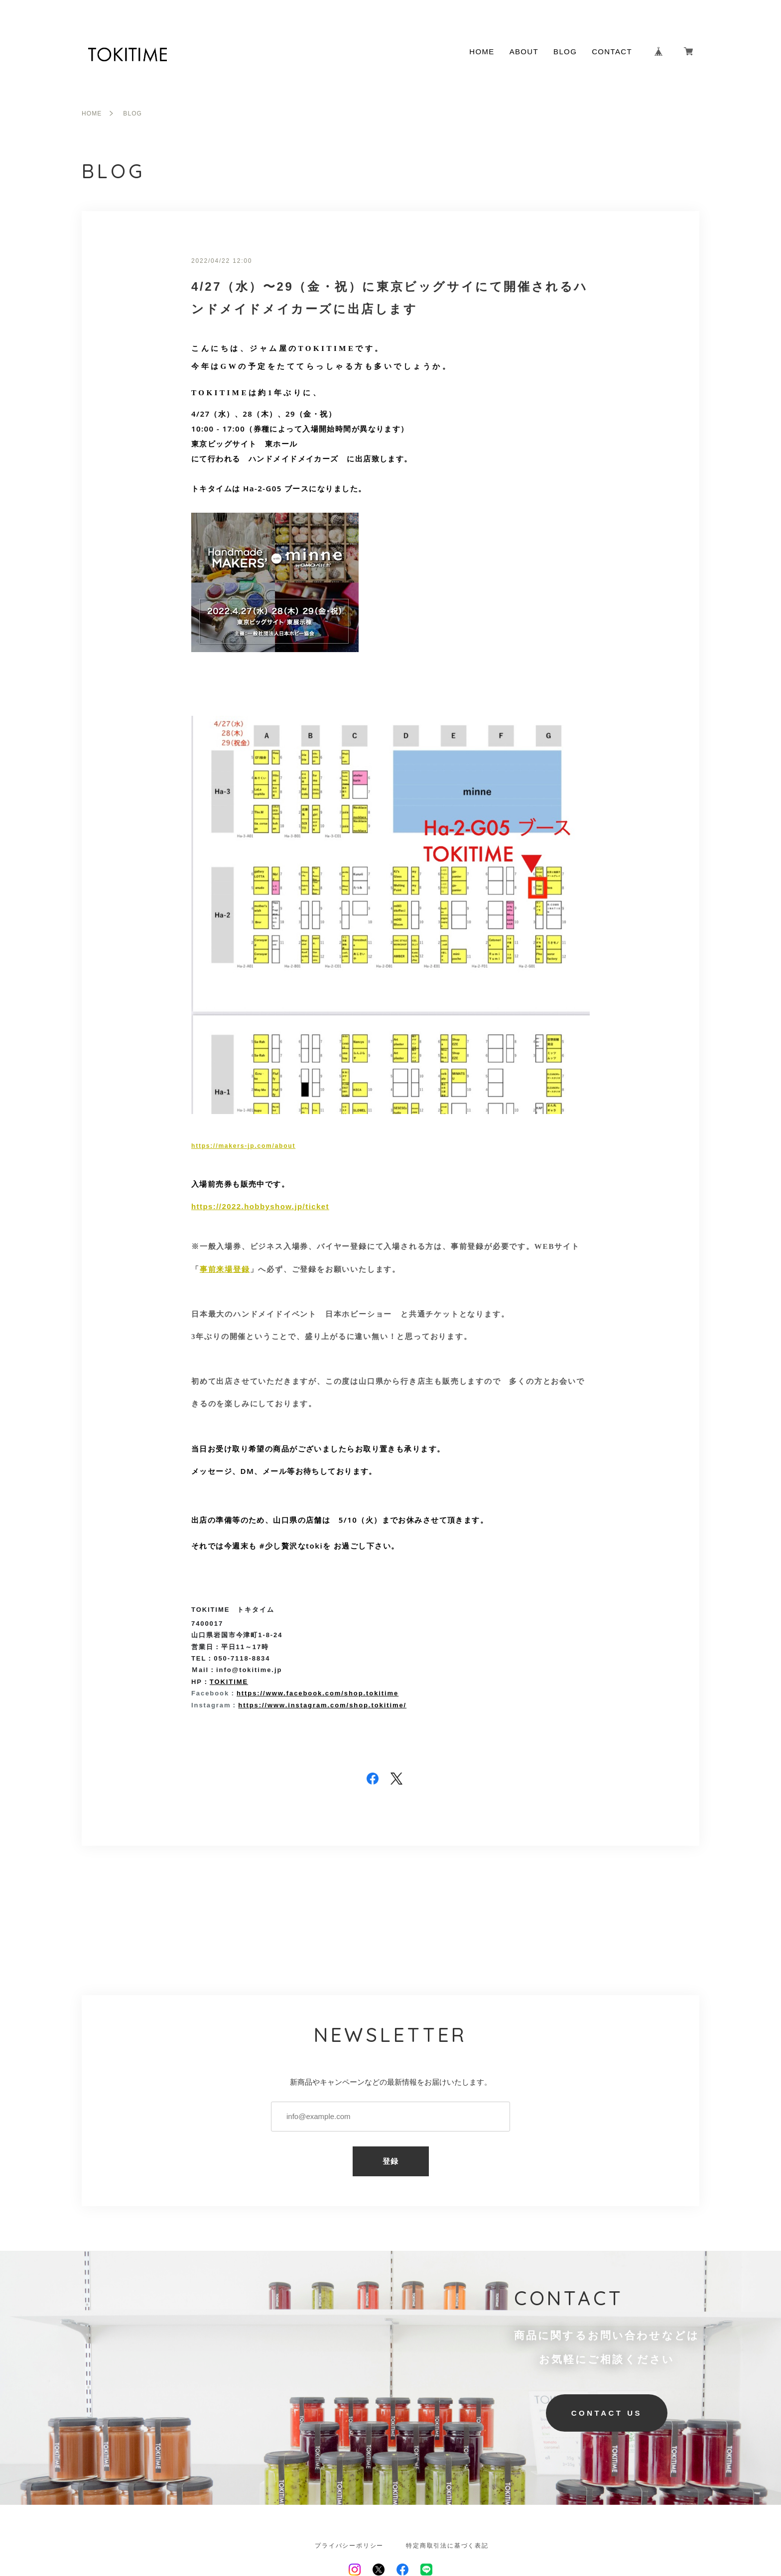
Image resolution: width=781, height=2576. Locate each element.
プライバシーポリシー (349, 2546)
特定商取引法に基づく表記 (447, 2546)
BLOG (565, 51)
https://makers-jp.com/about (243, 1145)
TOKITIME (229, 1681)
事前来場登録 (225, 1269)
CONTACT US (606, 2413)
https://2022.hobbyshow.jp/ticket (260, 1206)
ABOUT (524, 51)
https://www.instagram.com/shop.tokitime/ (322, 1705)
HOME (481, 51)
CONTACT (612, 51)
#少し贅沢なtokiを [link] (295, 1546)
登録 (391, 2161)
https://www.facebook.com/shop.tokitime (317, 1693)
